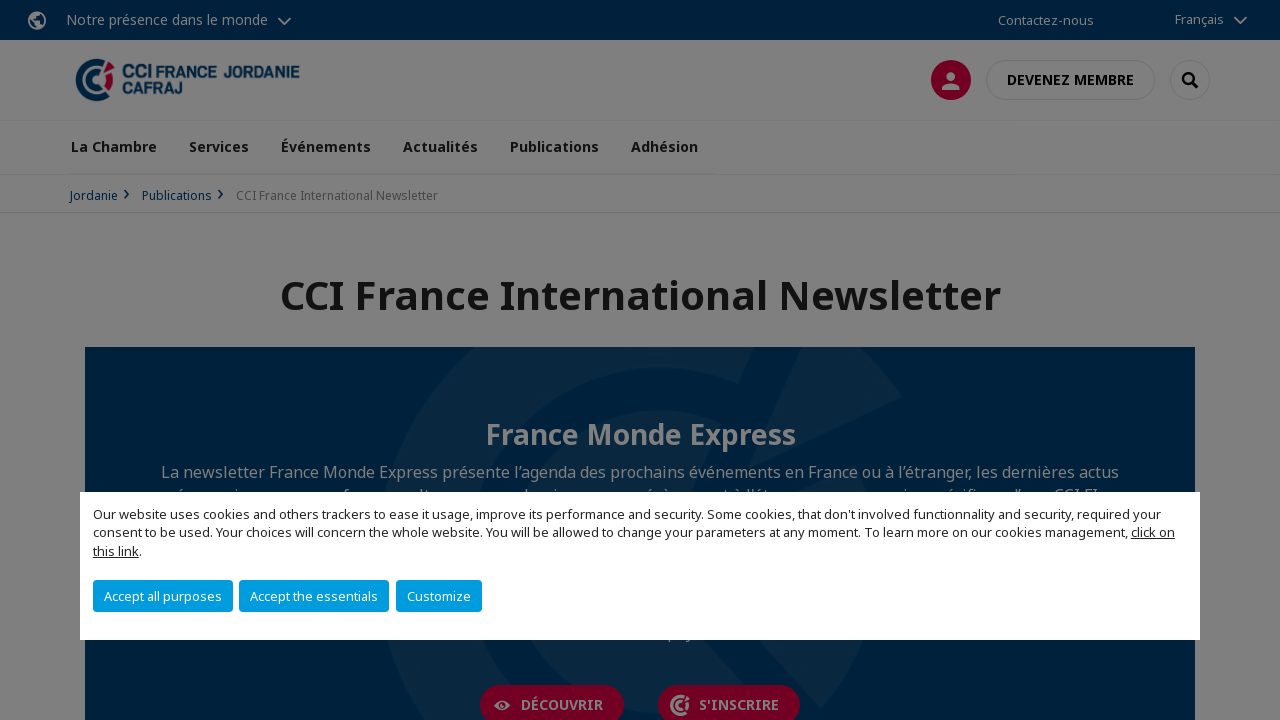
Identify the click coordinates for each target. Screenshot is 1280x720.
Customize (439, 596)
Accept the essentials (314, 596)
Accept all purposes (163, 596)
